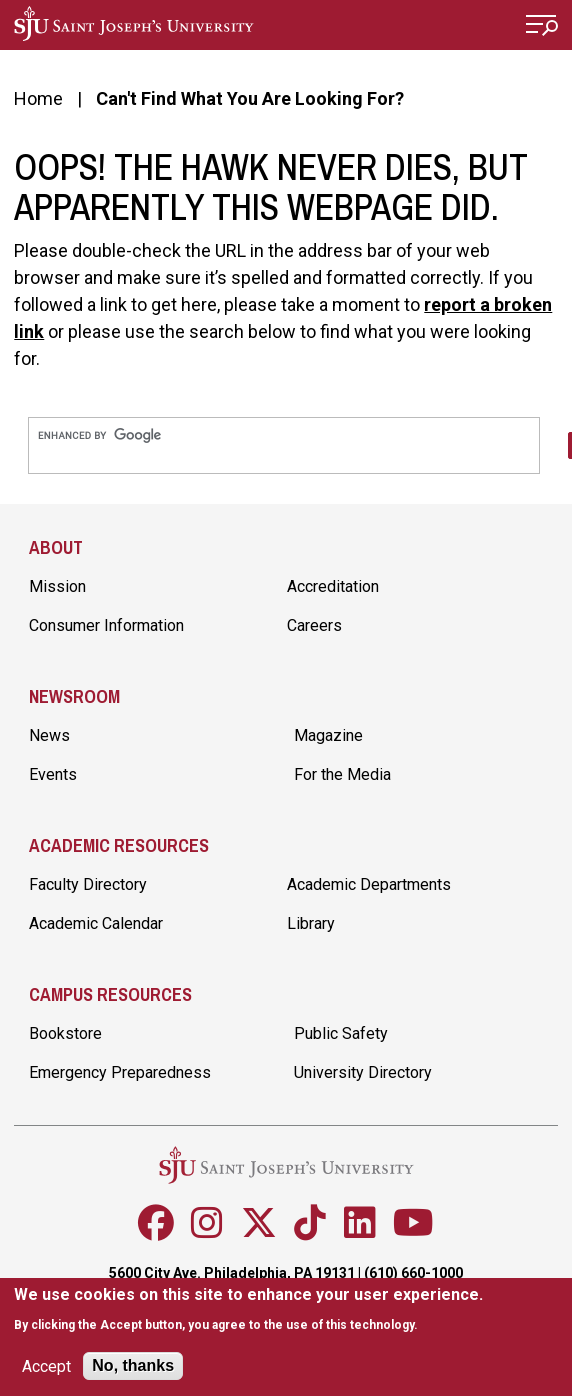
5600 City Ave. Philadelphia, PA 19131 (232, 1273)
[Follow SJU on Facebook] (156, 1223)
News (49, 735)
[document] (248, 1310)
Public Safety (341, 1033)
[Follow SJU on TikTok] (310, 1223)
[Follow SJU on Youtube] (413, 1223)
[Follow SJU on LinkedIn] (360, 1223)
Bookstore (65, 1033)
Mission (57, 586)
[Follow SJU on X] (259, 1223)
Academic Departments (369, 884)
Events (53, 774)
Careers (314, 625)
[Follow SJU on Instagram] (207, 1223)
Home (38, 98)
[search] (284, 435)
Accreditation (333, 586)
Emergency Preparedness (120, 1072)
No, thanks (133, 1366)
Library (311, 923)
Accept (46, 1366)
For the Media (342, 774)
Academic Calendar (96, 923)
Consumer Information (106, 625)
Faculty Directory (88, 884)
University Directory (363, 1072)
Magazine (328, 735)
